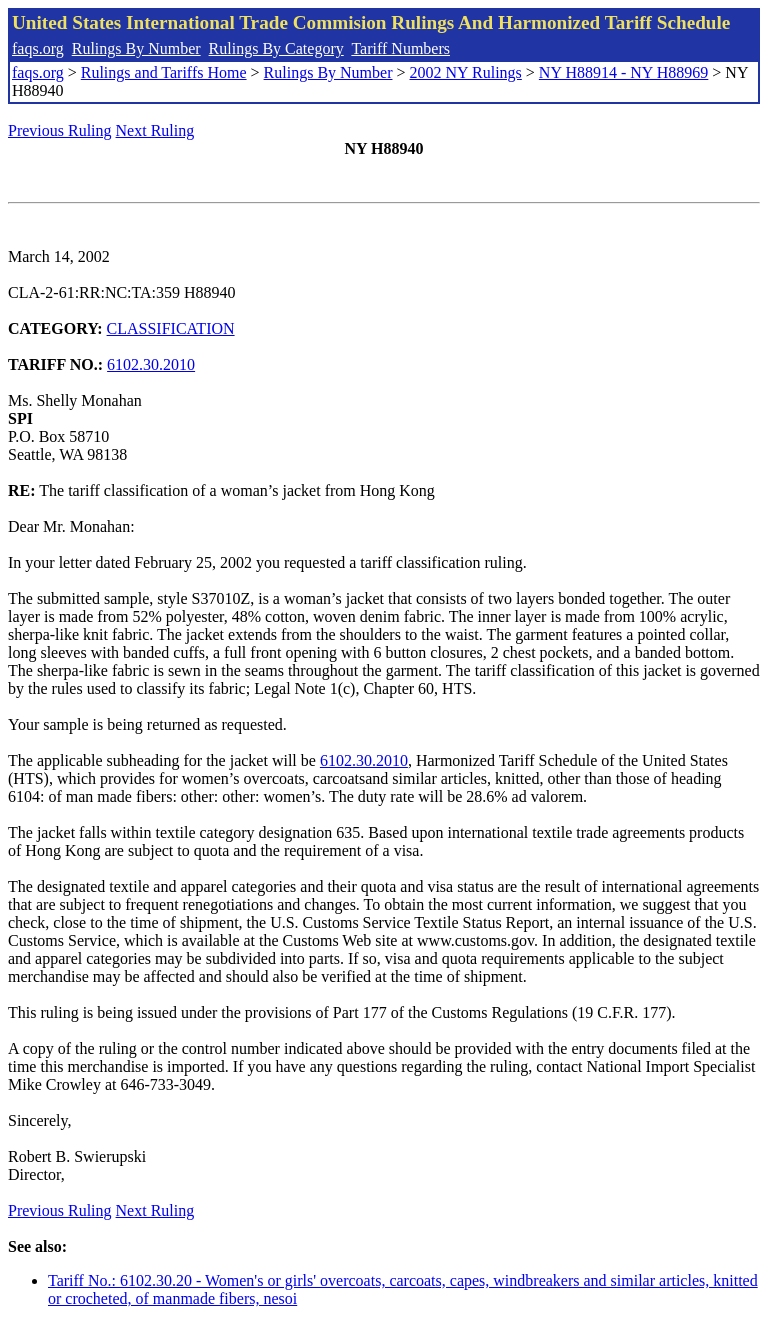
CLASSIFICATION (171, 328)
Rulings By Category (276, 48)
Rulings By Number (136, 48)
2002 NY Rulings (466, 72)
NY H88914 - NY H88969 (623, 72)
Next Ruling (155, 130)
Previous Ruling (60, 130)
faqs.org (38, 48)
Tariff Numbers (400, 48)
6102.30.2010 (151, 364)
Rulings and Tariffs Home (164, 72)
